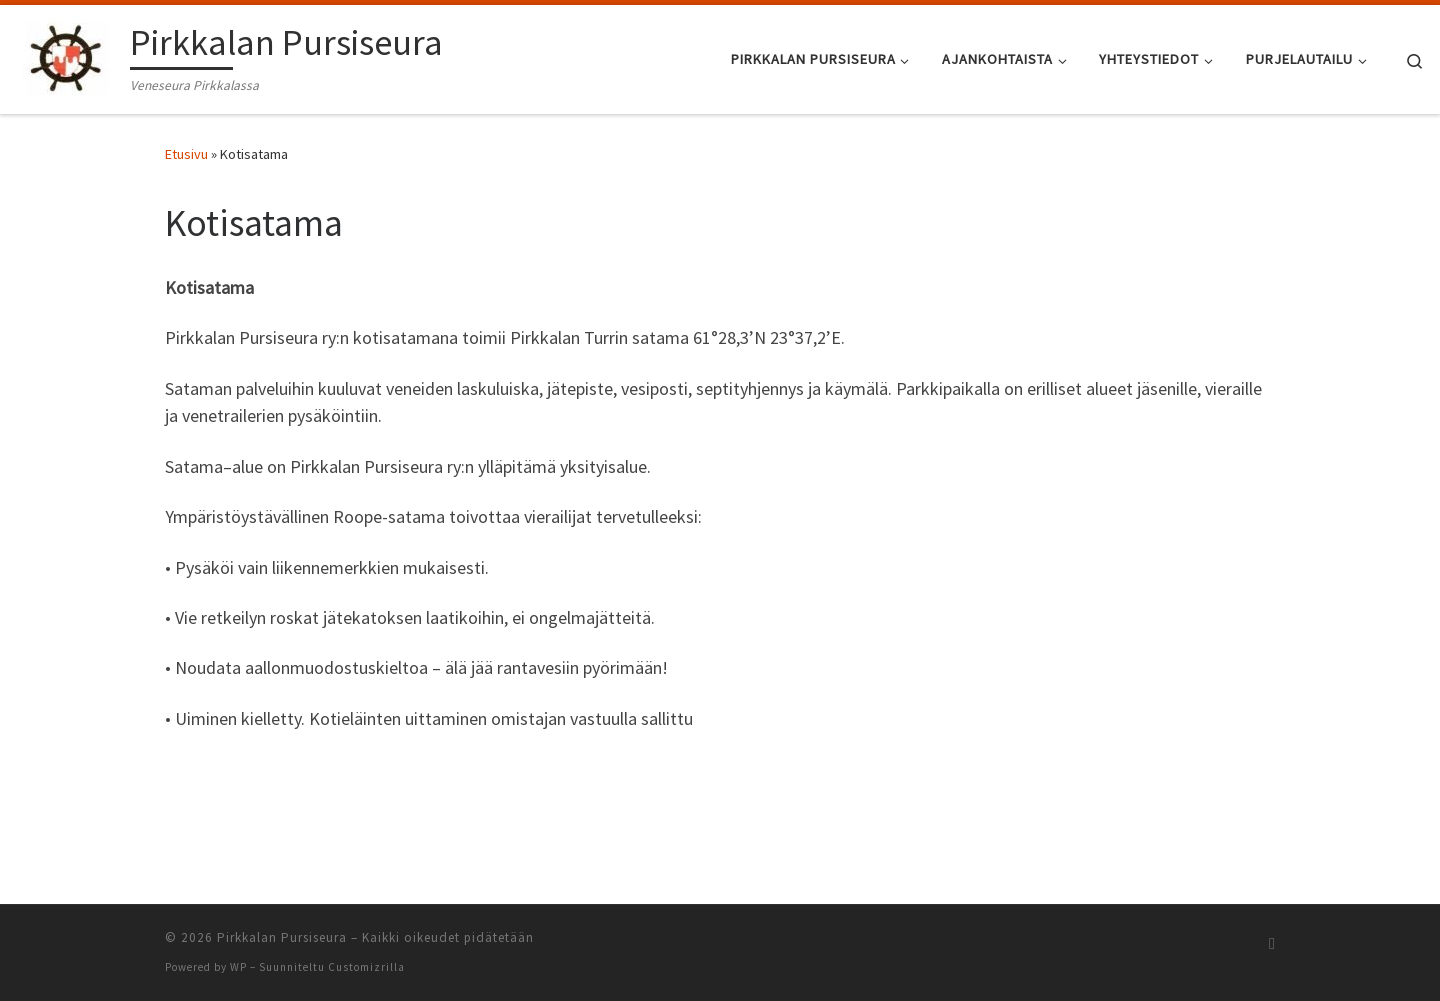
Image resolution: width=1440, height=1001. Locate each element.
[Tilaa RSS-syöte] (1272, 943)
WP (238, 967)
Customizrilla (366, 967)
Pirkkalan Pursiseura (282, 937)
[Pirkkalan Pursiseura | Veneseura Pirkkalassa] (69, 55)
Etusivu (186, 154)
